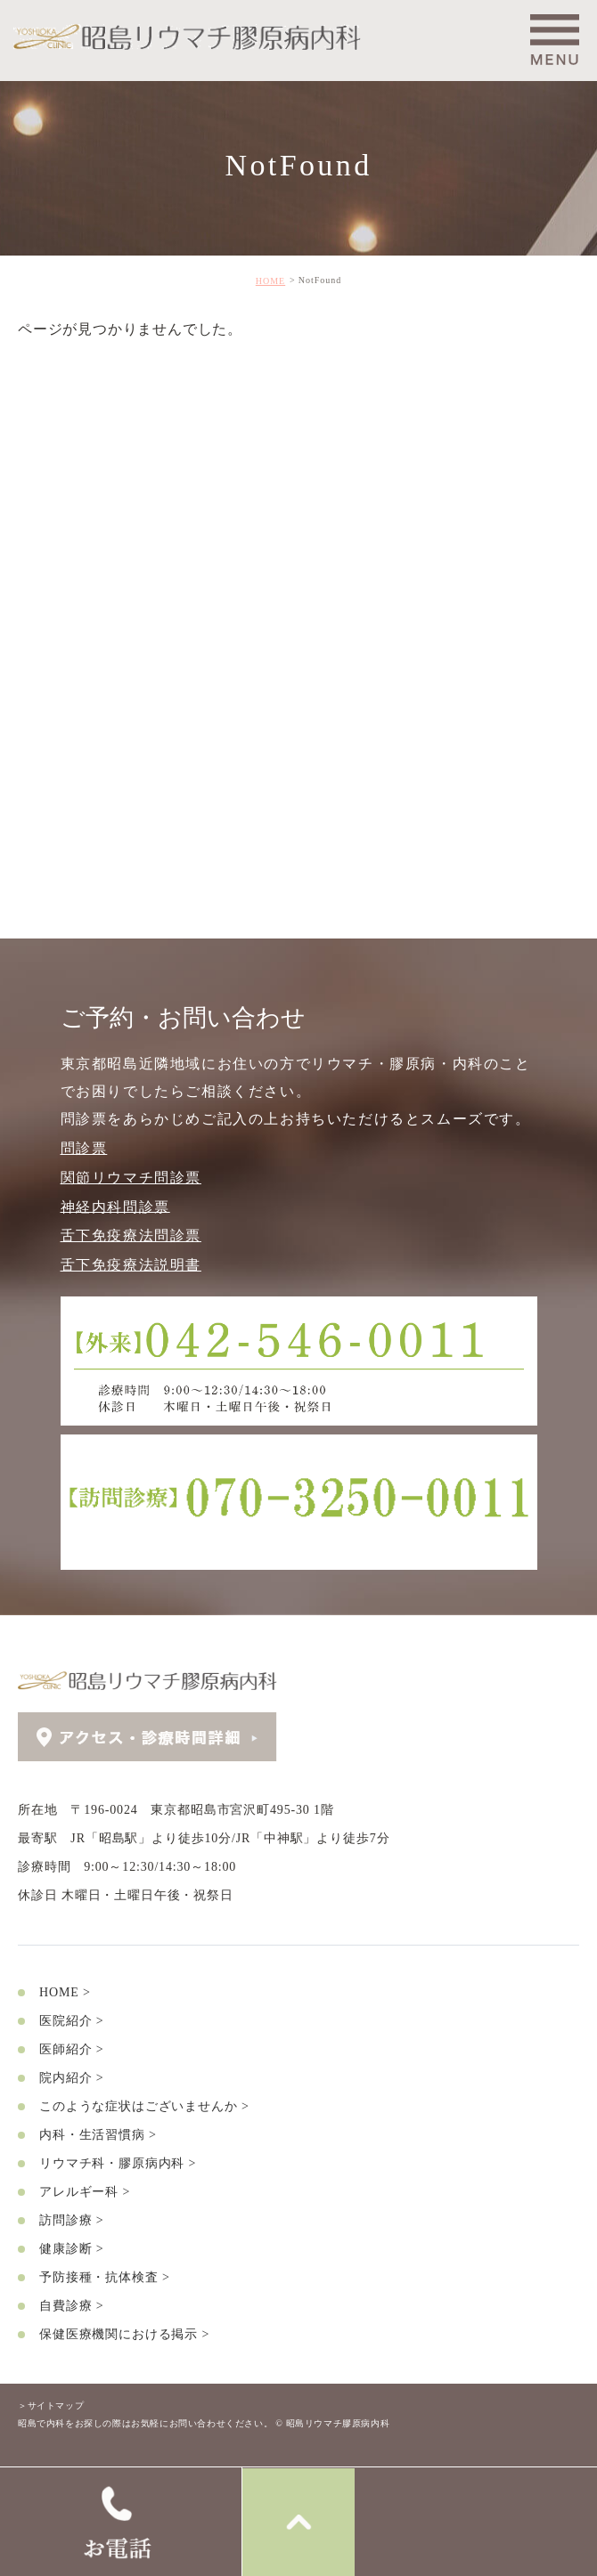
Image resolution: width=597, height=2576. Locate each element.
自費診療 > (71, 2305)
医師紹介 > (71, 2048)
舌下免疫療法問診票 (131, 1235)
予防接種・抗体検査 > (104, 2276)
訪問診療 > (71, 2219)
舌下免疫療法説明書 (131, 1264)
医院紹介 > (71, 2020)
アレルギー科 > (84, 2191)
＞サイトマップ (51, 2405)
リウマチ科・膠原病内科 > (117, 2162)
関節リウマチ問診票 (131, 1177)
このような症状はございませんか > (144, 2105)
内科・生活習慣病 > (98, 2134)
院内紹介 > (71, 2077)
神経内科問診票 (115, 1206)
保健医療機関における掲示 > (124, 2333)
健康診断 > (71, 2248)
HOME (270, 281)
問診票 (84, 1148)
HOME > (65, 1991)
